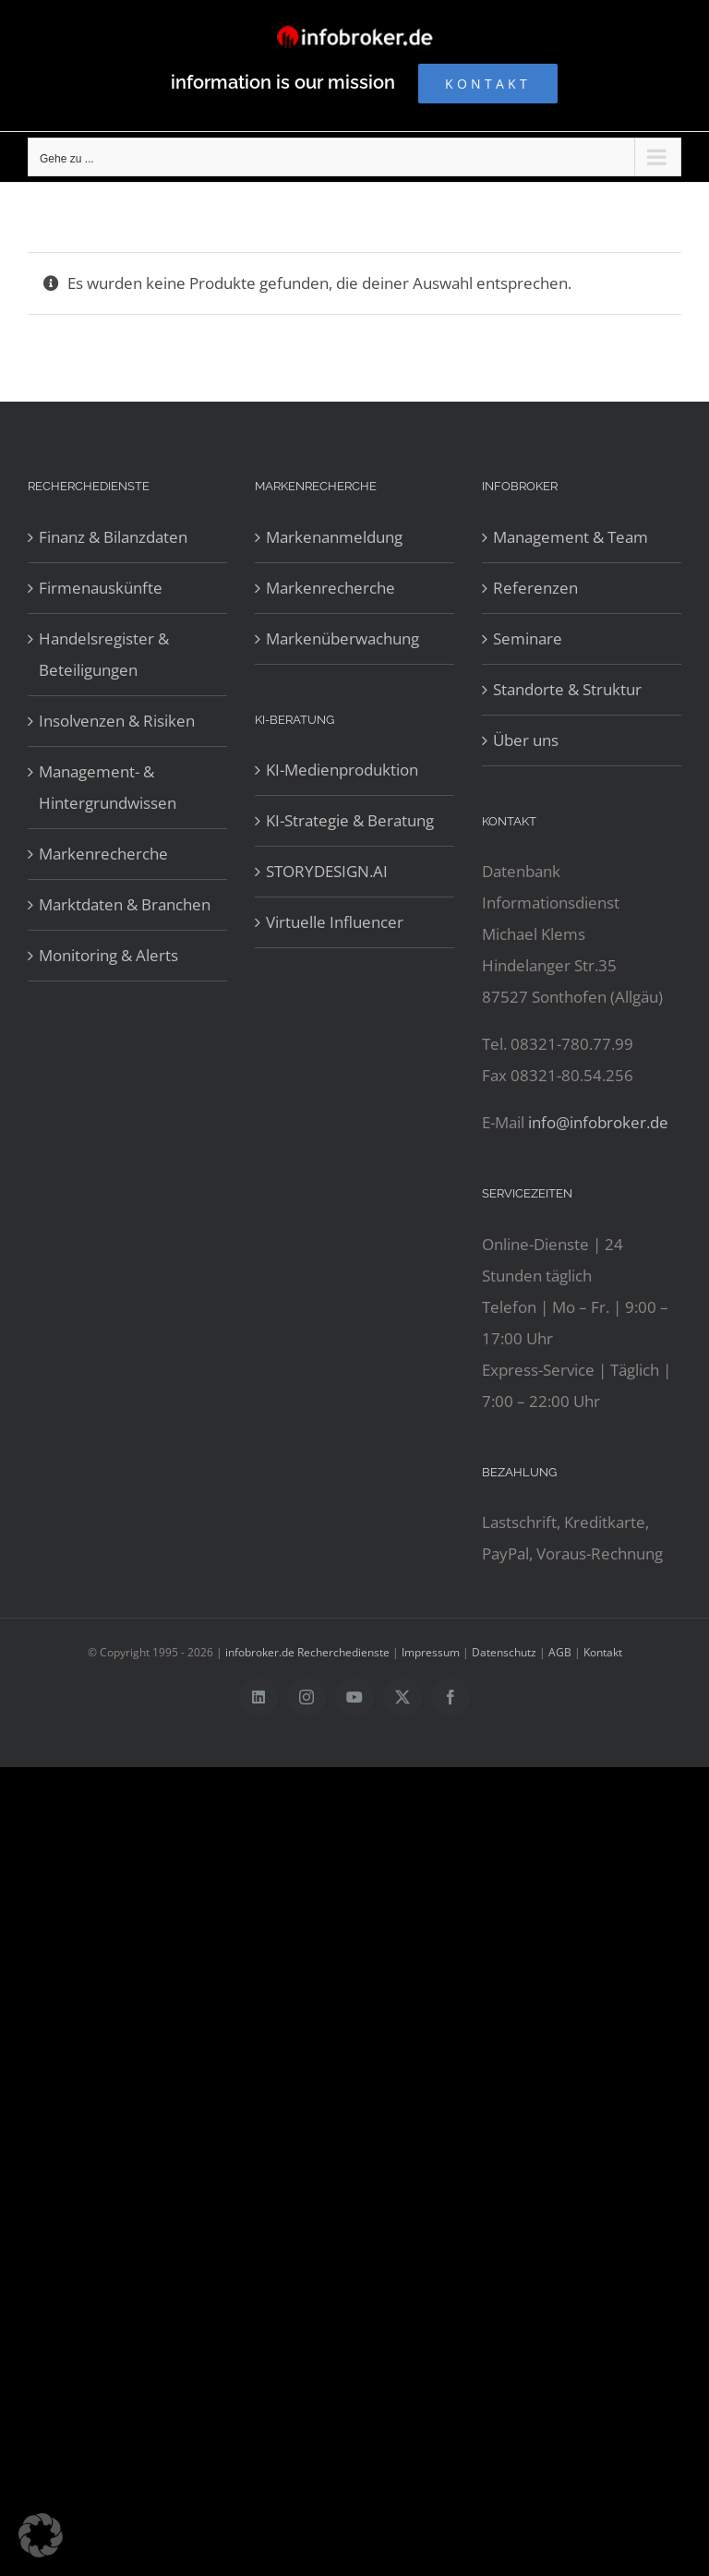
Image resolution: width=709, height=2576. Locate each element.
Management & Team (570, 537)
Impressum (431, 1652)
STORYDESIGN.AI (327, 871)
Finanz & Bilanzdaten (113, 537)
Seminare (527, 638)
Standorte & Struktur (567, 689)
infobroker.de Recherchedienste (308, 1652)
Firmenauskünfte (100, 587)
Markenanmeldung (334, 537)
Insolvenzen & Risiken (117, 720)
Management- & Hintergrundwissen (107, 787)
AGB (559, 1652)
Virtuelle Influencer (334, 922)
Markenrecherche (103, 853)
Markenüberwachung (342, 638)
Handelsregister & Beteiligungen (104, 654)
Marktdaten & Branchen (124, 904)
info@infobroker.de (598, 1122)
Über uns (526, 740)
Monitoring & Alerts (108, 955)
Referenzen (535, 587)
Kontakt (602, 1652)
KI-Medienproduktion (342, 769)
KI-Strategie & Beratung (350, 820)
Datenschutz (504, 1652)
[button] (40, 2535)
